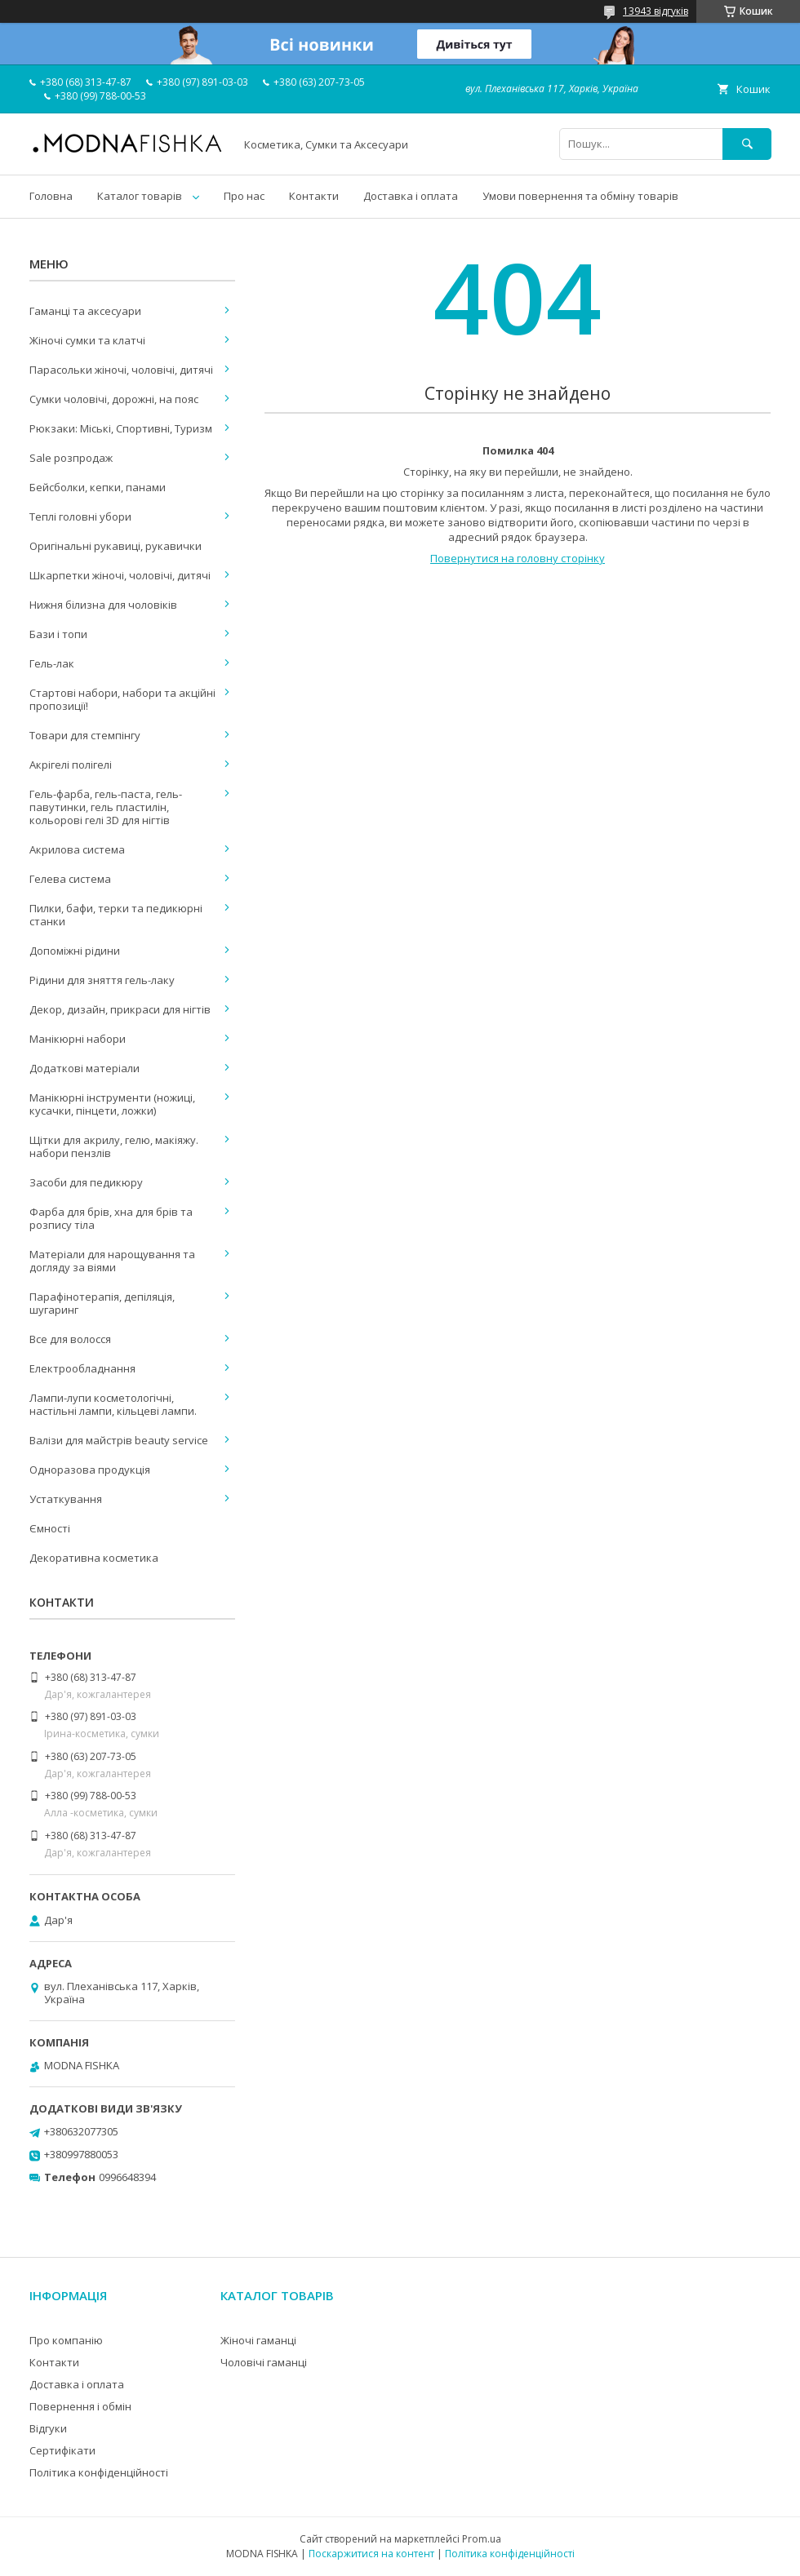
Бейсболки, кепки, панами (97, 487)
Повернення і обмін (80, 2406)
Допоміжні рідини (74, 950)
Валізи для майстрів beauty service (118, 1440)
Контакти (314, 195)
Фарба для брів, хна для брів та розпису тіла (111, 1218)
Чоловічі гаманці (263, 2362)
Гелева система (70, 878)
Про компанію (66, 2340)
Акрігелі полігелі (70, 764)
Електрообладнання (82, 1368)
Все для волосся (70, 1339)
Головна (51, 195)
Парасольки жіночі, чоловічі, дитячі (121, 369)
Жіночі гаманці (258, 2340)
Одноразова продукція (89, 1469)
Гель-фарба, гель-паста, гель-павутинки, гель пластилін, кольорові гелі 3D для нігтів (105, 807)
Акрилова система (77, 849)
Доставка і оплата (410, 195)
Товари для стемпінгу (84, 735)
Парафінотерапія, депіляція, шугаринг (102, 1303)
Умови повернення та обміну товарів (580, 195)
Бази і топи (58, 634)
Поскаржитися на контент (371, 2553)
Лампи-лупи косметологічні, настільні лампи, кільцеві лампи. (113, 1404)
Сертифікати (62, 2450)
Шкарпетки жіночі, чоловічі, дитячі (120, 575)
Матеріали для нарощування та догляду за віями (112, 1261)
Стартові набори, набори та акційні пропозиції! (122, 699)
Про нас (244, 195)
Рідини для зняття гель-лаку (102, 980)
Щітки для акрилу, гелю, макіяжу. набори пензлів (113, 1146)
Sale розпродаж (71, 457)
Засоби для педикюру (86, 1182)
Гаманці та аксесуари (85, 311)
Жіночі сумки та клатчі (87, 340)
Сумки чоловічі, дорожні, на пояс (113, 399)
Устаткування (65, 1499)
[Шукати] (746, 144)
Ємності (49, 1528)
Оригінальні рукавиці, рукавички (115, 546)
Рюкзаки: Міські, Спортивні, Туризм (120, 428)
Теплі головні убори (80, 516)
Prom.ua (481, 2539)
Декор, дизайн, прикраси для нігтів (120, 1009)
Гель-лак (51, 663)
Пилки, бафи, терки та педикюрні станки (115, 915)
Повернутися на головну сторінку (517, 558)
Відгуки (48, 2428)
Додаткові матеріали (84, 1068)
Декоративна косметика (93, 1557)
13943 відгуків (655, 11)
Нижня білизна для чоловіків (103, 604)
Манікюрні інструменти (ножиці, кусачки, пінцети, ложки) (112, 1104)
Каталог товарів (139, 195)
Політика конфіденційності (98, 2472)
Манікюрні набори (77, 1038)
